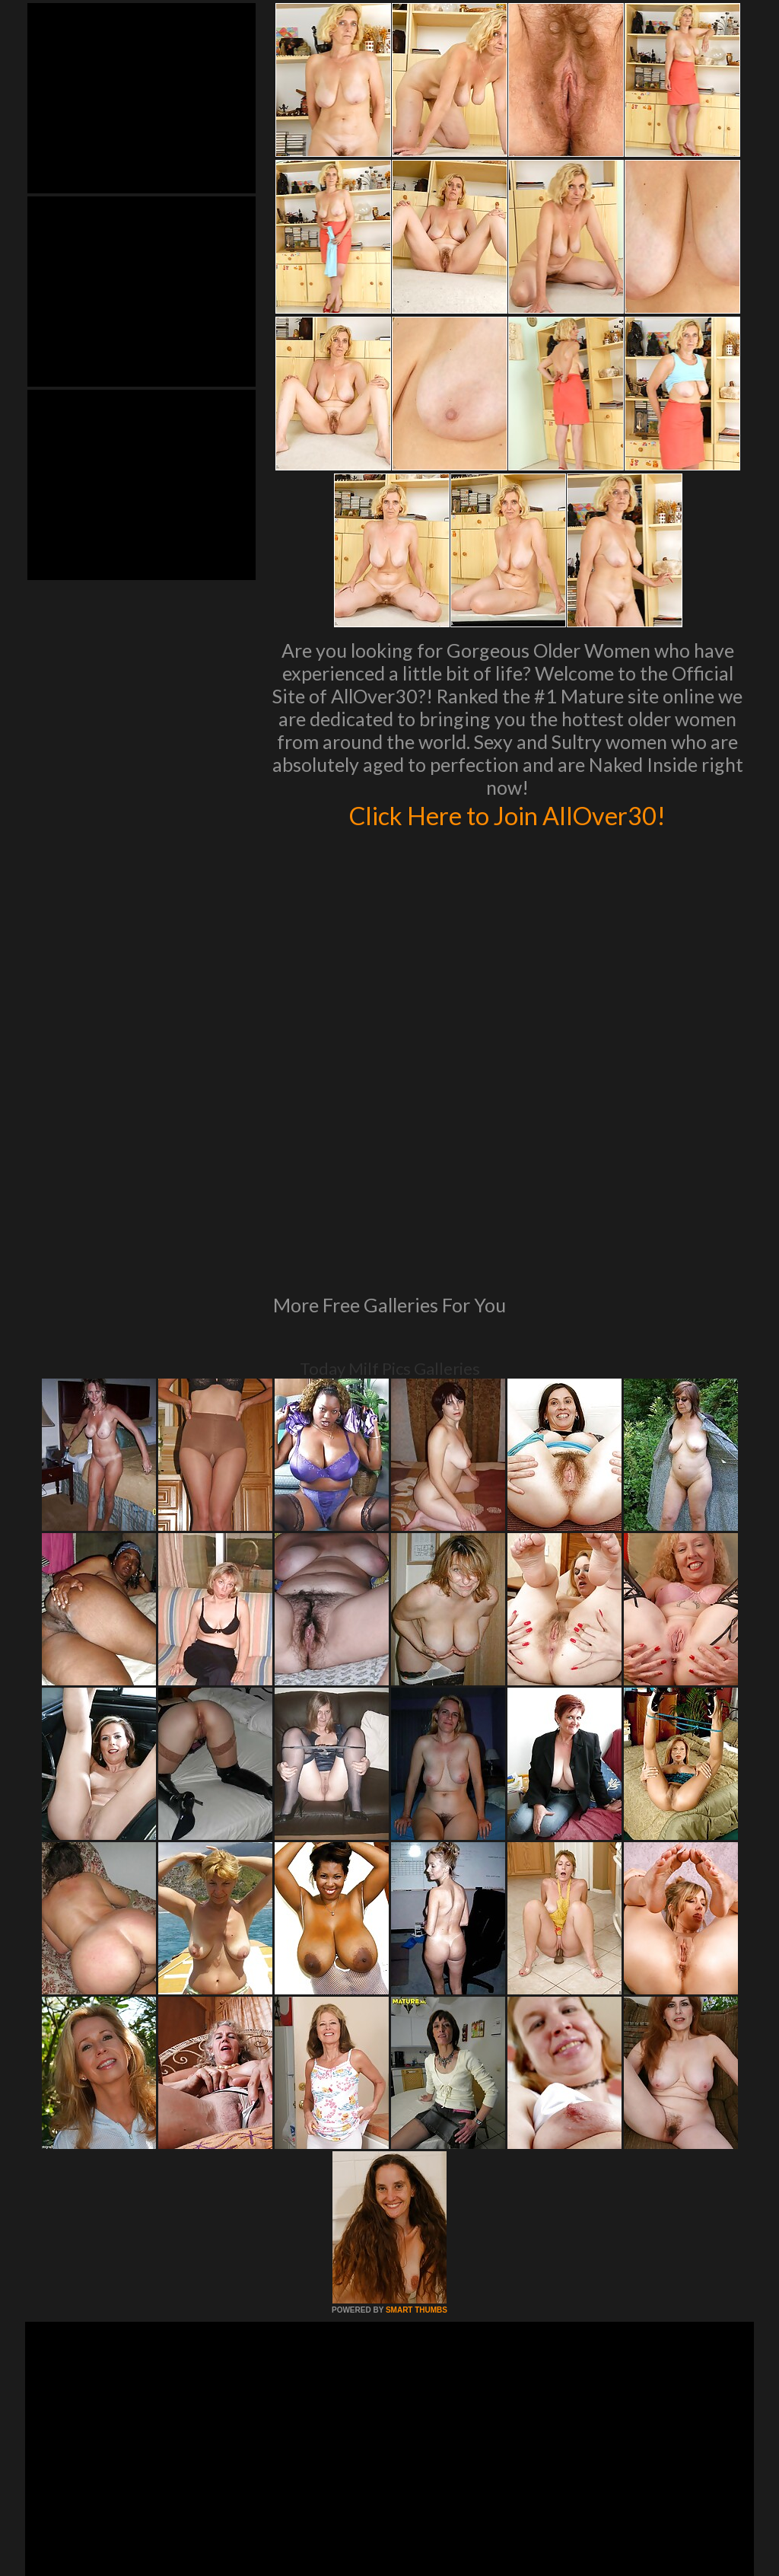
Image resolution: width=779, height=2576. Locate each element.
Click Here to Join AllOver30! (507, 815)
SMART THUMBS (416, 2102)
